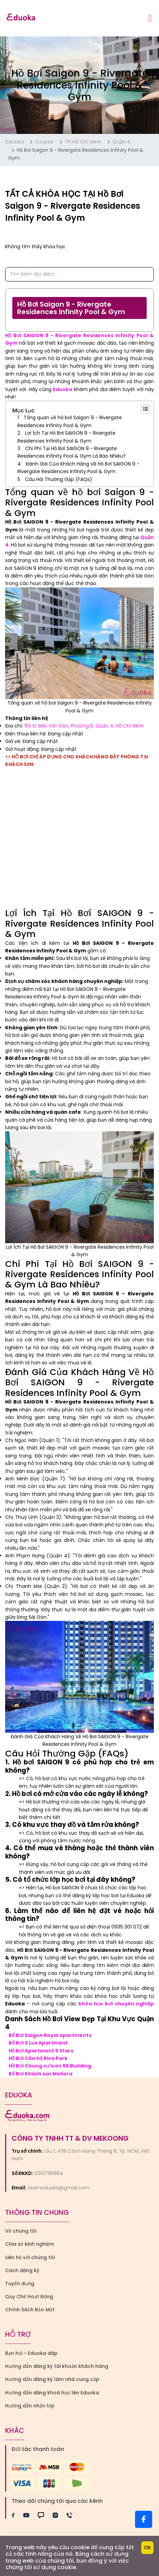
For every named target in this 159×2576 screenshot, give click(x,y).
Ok (147, 2547)
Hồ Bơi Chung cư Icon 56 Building (50, 2065)
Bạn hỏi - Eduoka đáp (31, 2353)
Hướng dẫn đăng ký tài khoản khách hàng (56, 2366)
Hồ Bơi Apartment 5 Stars (41, 2050)
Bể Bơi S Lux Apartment (38, 2042)
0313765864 (49, 2173)
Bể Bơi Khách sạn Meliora (40, 2073)
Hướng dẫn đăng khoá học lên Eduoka (52, 2392)
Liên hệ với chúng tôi (30, 2257)
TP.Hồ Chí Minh (83, 141)
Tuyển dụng (19, 2283)
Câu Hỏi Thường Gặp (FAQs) (58, 479)
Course (44, 141)
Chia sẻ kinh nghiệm (29, 2244)
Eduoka (14, 141)
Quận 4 (121, 141)
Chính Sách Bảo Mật (29, 2309)
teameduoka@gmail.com (58, 2187)
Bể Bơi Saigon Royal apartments (50, 2035)
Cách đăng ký (22, 2270)
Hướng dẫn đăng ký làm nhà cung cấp (52, 2379)
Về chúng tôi (20, 2231)
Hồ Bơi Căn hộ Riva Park (38, 2058)
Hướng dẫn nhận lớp (29, 2405)
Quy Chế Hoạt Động (29, 2296)
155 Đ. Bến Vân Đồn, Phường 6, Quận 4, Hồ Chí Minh (84, 725)
